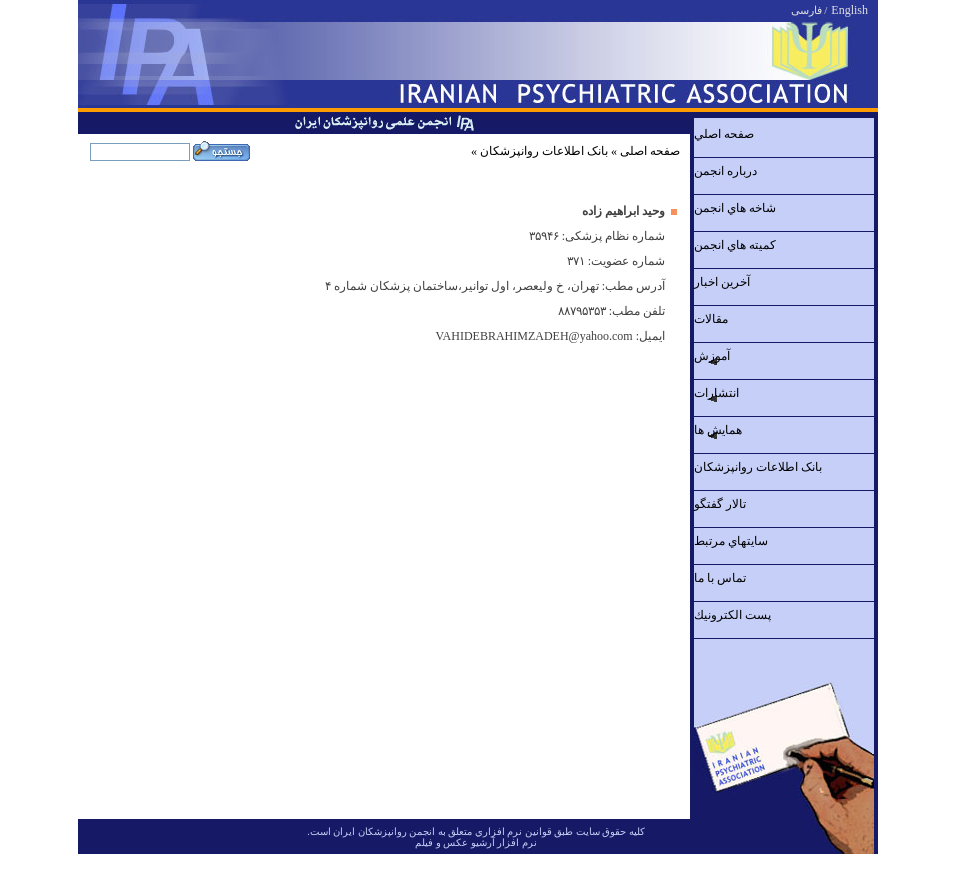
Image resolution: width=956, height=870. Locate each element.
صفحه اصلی (650, 151)
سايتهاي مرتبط (731, 541)
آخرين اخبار (722, 282)
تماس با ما (720, 578)
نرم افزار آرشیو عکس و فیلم (476, 842)
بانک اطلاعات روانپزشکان (544, 151)
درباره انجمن (725, 171)
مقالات (711, 319)
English (849, 10)
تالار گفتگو (720, 504)
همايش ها (718, 430)
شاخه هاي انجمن (735, 208)
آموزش (712, 356)
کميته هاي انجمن (735, 245)
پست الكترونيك (732, 615)
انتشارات (716, 393)
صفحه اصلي (724, 134)
